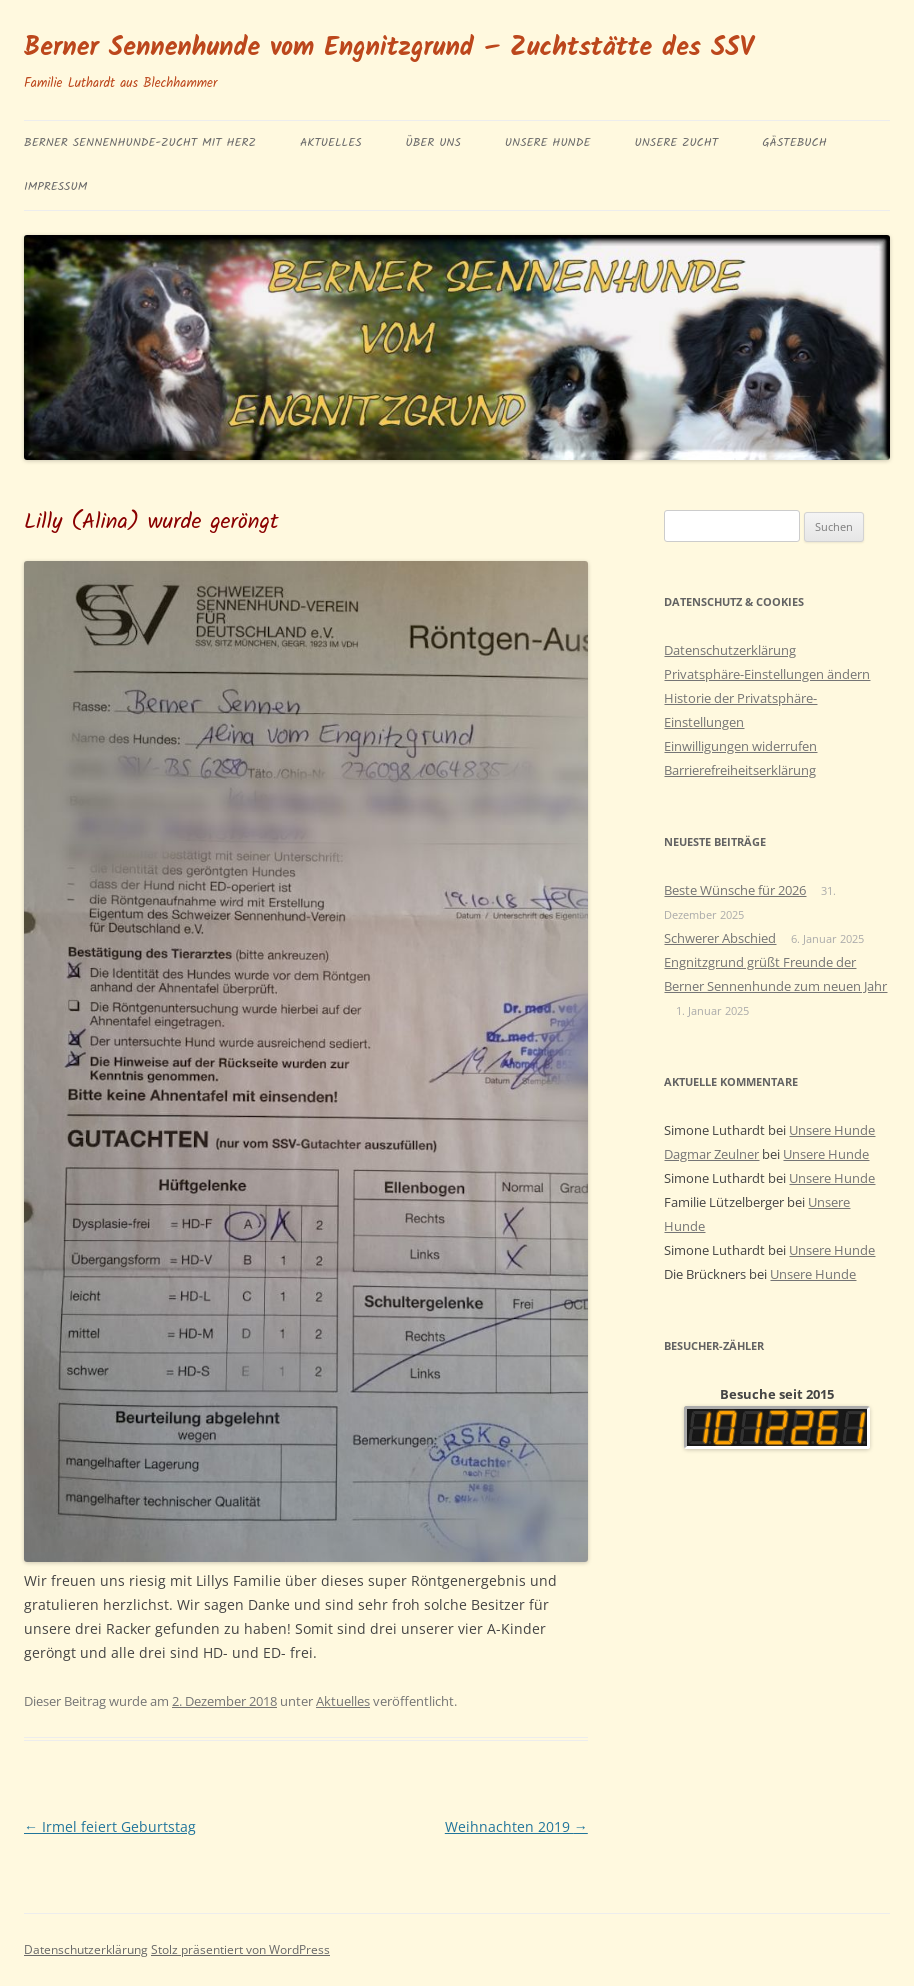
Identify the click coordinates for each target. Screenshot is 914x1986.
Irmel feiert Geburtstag (110, 1826)
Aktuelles (331, 142)
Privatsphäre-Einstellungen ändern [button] (767, 674)
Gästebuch (794, 142)
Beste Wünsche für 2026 (735, 890)
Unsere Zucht (676, 142)
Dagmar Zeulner (711, 1154)
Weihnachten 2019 (516, 1826)
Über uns (433, 142)
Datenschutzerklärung (730, 650)
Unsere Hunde (548, 142)
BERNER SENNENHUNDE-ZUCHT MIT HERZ (140, 142)
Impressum (55, 186)
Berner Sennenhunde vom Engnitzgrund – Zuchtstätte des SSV (389, 48)
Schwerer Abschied (720, 938)
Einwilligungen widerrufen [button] (740, 746)
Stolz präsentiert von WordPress (240, 1949)
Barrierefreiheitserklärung (740, 770)
